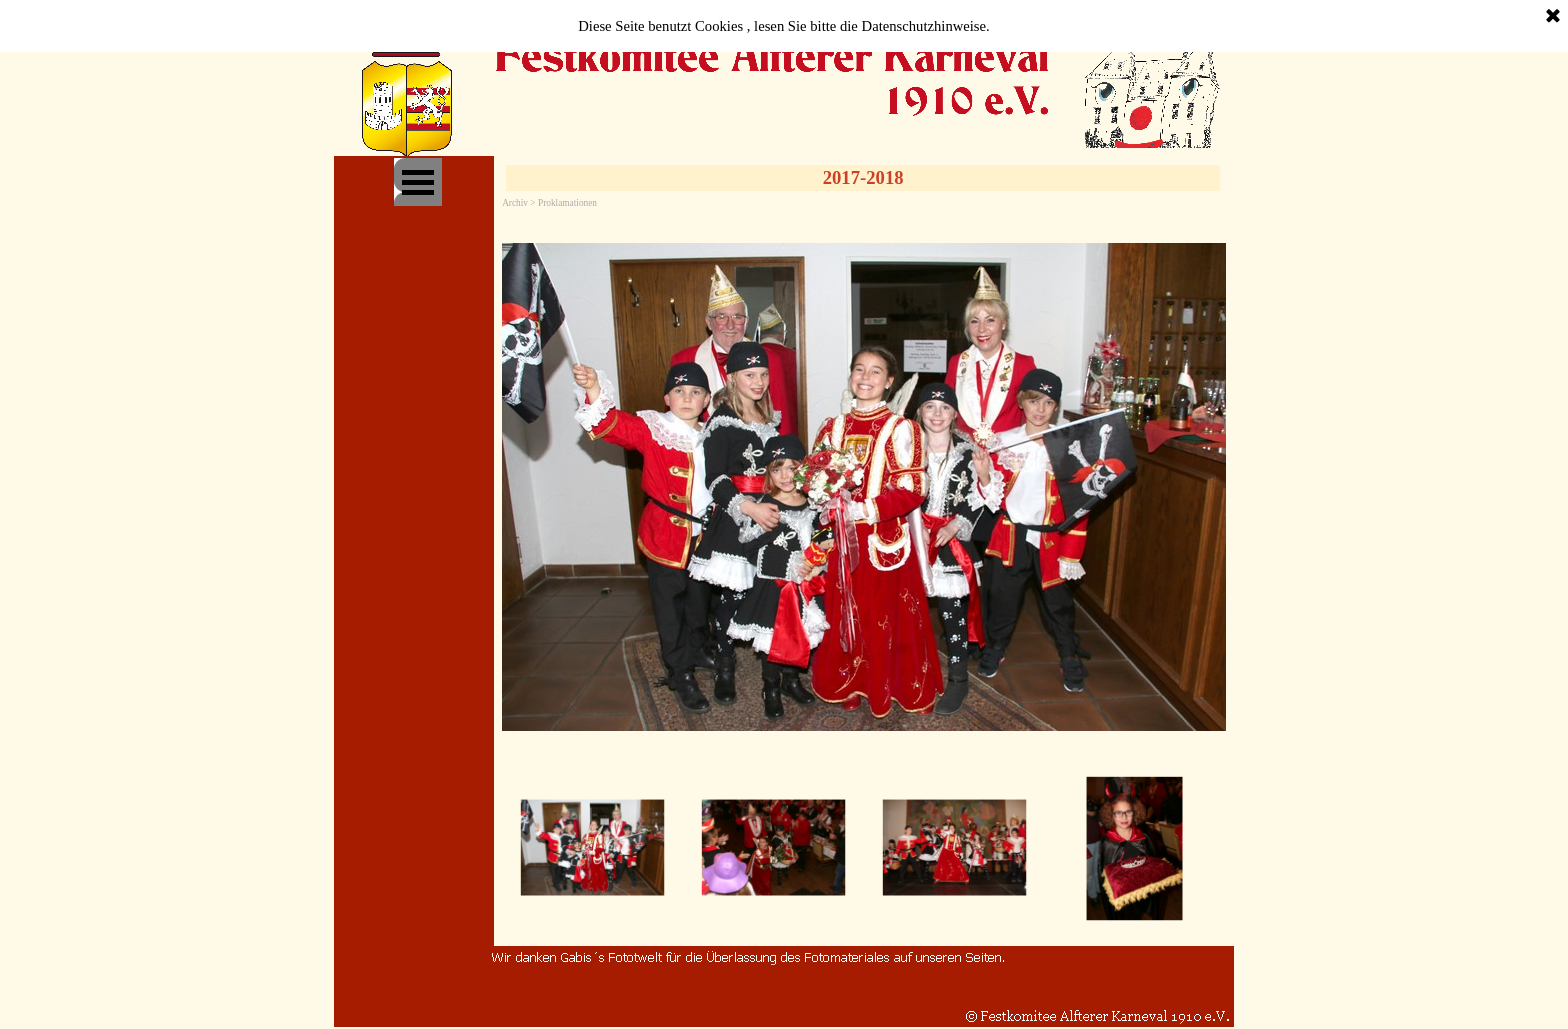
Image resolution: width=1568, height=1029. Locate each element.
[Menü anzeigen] (418, 182)
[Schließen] (1553, 17)
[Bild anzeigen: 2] (773, 848)
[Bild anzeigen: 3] (954, 848)
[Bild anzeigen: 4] (1135, 848)
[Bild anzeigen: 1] (592, 848)
